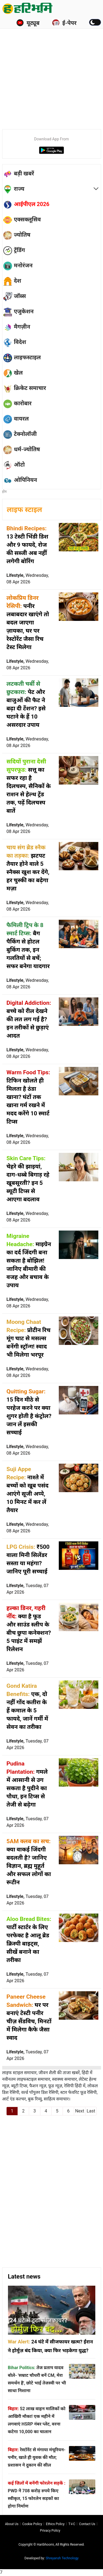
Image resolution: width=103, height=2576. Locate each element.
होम (4, 492)
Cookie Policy (32, 2524)
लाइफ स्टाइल (24, 510)
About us (11, 2524)
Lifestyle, (28, 578)
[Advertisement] (51, 70)
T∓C (71, 2524)
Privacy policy (50, 2530)
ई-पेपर (64, 23)
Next (79, 2111)
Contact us (87, 2524)
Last (91, 2111)
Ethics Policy (55, 2524)
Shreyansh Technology (62, 2558)
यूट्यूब (28, 23)
